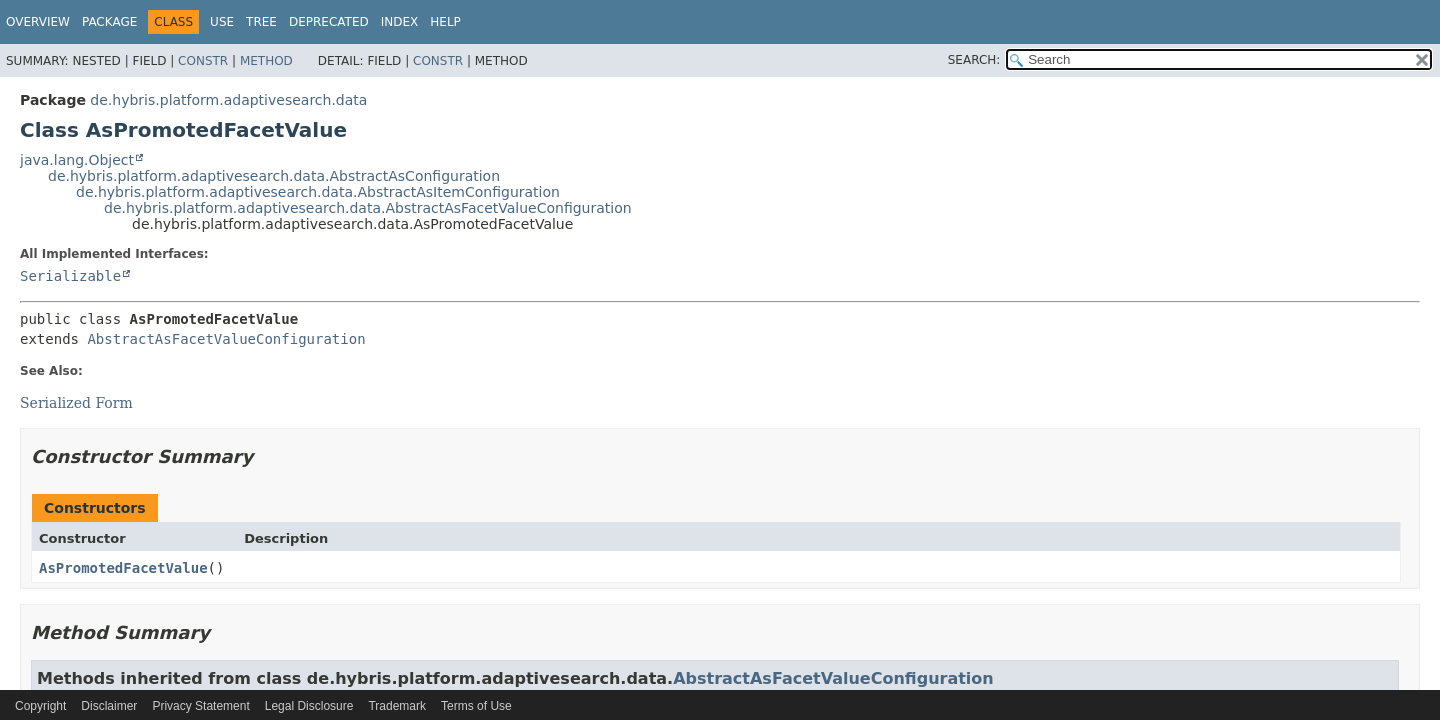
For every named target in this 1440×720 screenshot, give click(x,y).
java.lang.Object (77, 160)
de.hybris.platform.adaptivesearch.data (228, 100)
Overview (38, 22)
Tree (261, 22)
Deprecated (329, 22)
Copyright (40, 706)
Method (266, 61)
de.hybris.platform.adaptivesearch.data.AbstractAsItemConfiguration (318, 192)
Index (400, 22)
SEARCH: (974, 60)
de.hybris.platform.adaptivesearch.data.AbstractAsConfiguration (274, 176)
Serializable (70, 276)
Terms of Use (476, 706)
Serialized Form (76, 403)
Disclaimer (109, 706)
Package (109, 22)
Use (222, 22)
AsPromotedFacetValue (123, 568)
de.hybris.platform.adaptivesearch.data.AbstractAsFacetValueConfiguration (368, 208)
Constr (203, 61)
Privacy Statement (200, 706)
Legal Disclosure (309, 706)
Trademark (397, 706)
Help (445, 22)
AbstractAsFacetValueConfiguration (226, 339)
